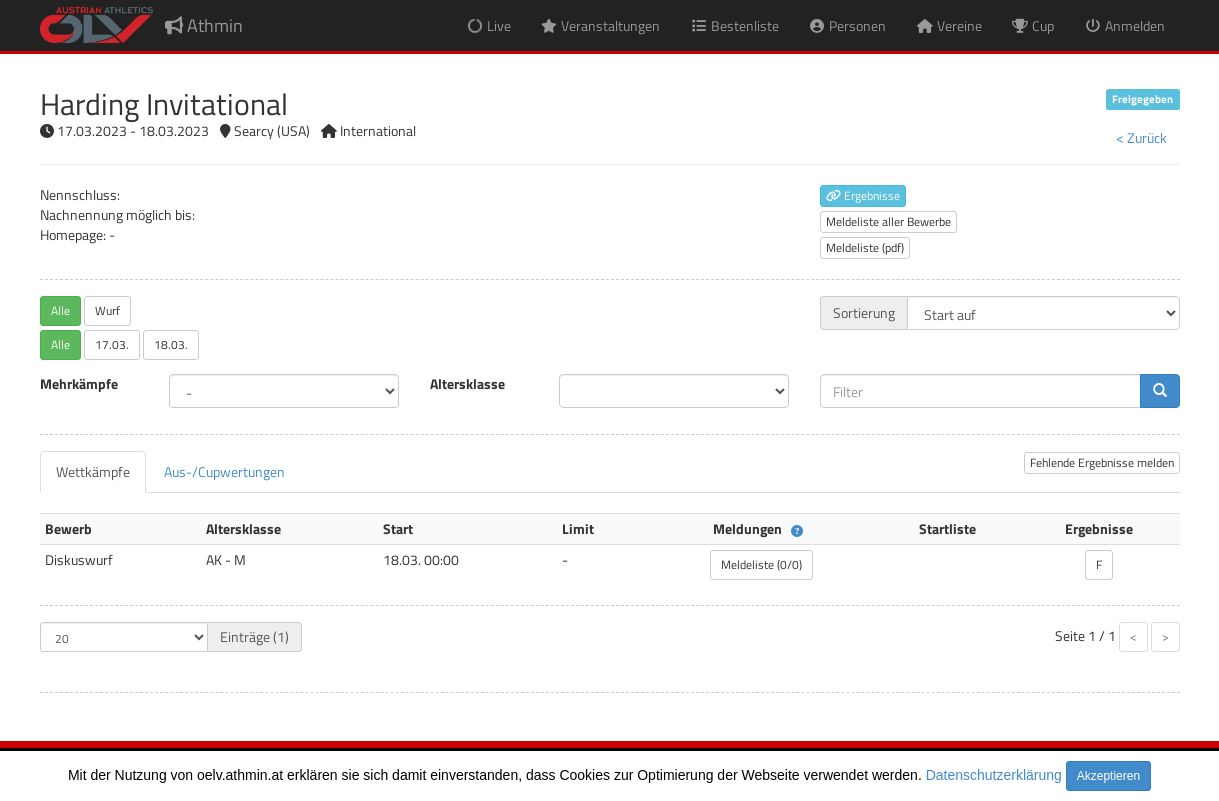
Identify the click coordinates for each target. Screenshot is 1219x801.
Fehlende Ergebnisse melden (1102, 462)
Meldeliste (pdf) (865, 247)
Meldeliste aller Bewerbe (888, 221)
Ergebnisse (863, 195)
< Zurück (1141, 137)
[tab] (93, 472)
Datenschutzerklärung (994, 775)
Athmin (204, 25)
